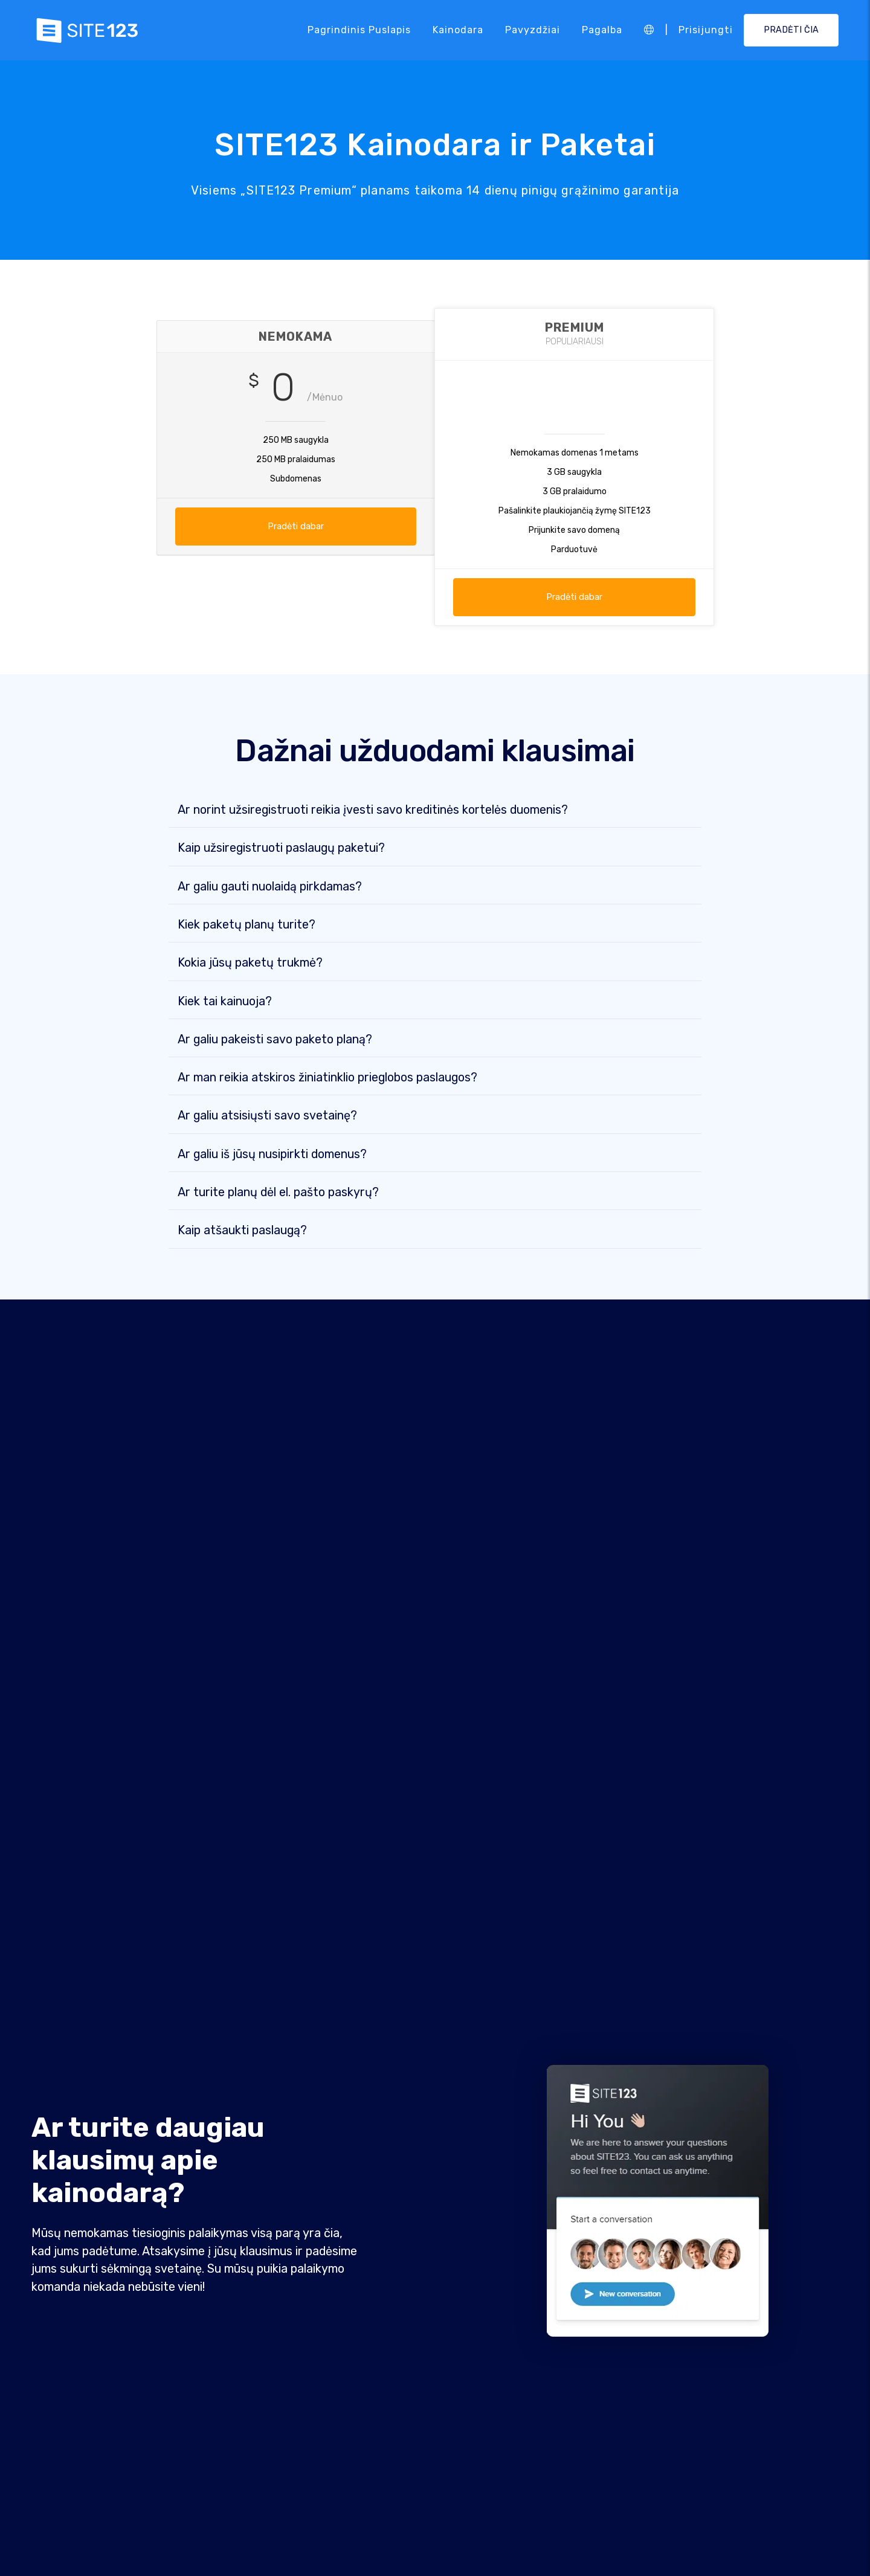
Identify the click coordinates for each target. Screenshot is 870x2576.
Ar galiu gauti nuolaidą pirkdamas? (270, 887)
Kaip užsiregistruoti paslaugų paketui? (281, 849)
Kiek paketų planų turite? (246, 925)
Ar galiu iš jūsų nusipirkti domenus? (272, 1155)
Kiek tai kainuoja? (225, 1002)
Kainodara (458, 30)
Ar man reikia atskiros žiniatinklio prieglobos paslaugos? (327, 1078)
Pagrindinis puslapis (359, 30)
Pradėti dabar (296, 526)
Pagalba (602, 30)
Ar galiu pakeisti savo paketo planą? (275, 1040)
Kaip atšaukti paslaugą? (242, 1231)
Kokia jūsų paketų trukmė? (250, 963)
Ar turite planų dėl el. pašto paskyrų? (278, 1193)
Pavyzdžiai (532, 30)
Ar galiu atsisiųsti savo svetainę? (267, 1116)
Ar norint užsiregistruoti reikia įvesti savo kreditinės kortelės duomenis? (373, 810)
